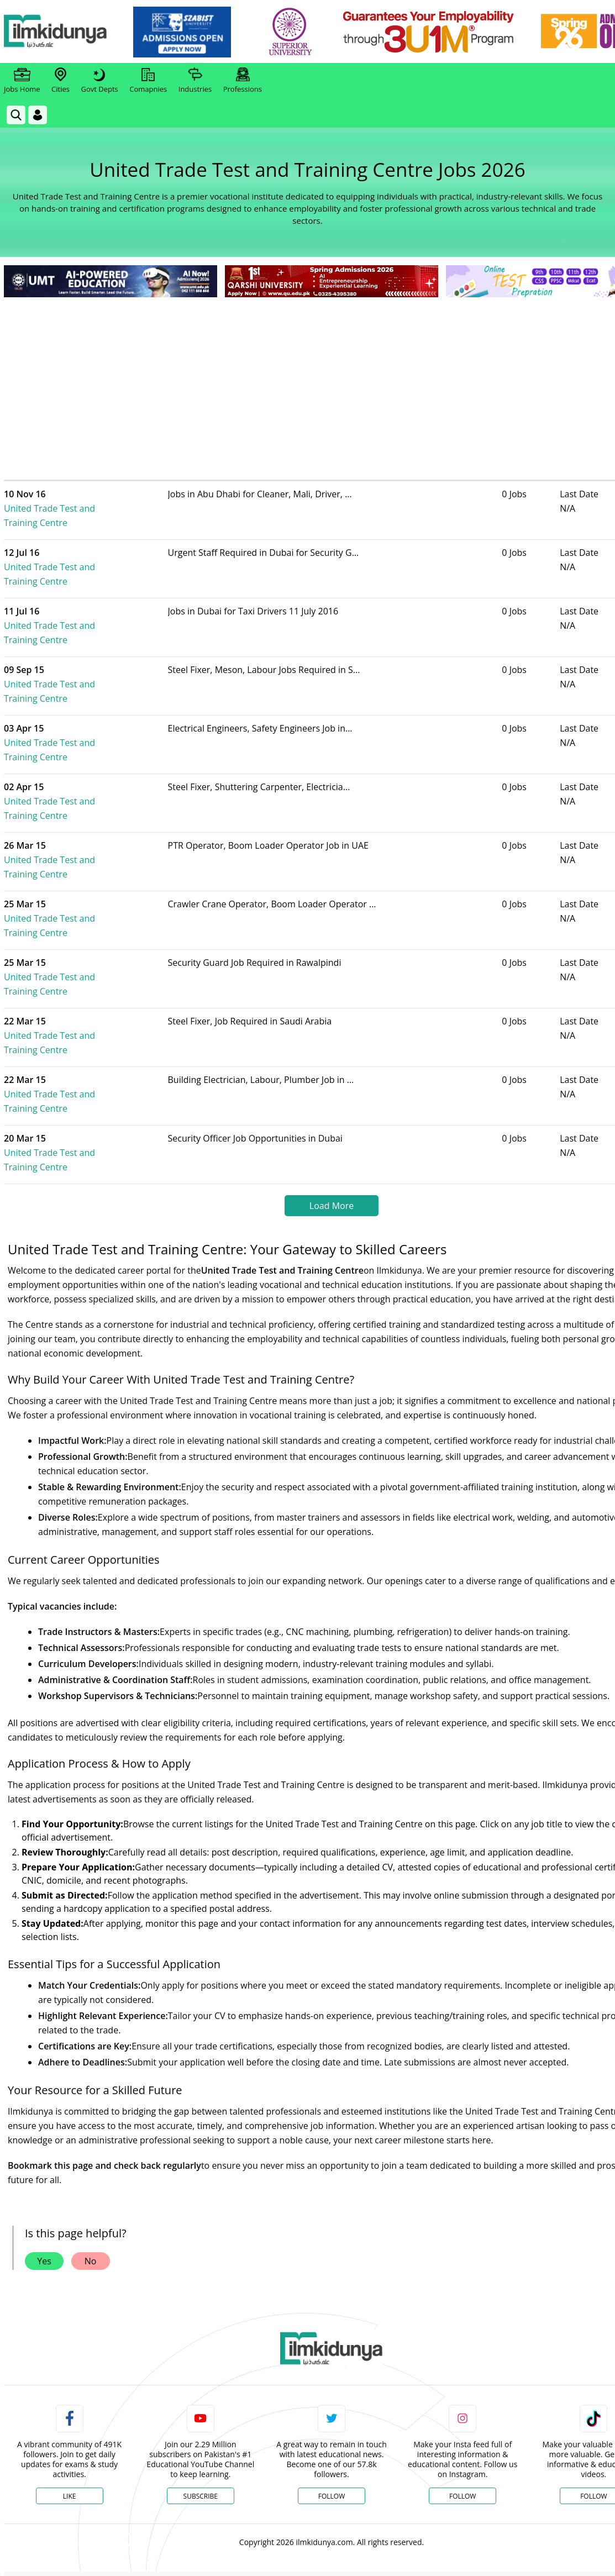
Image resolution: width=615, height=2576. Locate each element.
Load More (331, 1033)
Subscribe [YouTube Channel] (200, 2323)
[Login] (37, 115)
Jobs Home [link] (22, 80)
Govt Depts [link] (99, 80)
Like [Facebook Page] (69, 2323)
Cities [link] (60, 80)
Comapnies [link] (148, 80)
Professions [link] (242, 80)
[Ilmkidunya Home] (64, 32)
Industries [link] (195, 80)
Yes (44, 2089)
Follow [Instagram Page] (462, 2323)
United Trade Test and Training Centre (97, 501)
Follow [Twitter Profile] (331, 2323)
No (91, 2089)
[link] (191, 32)
